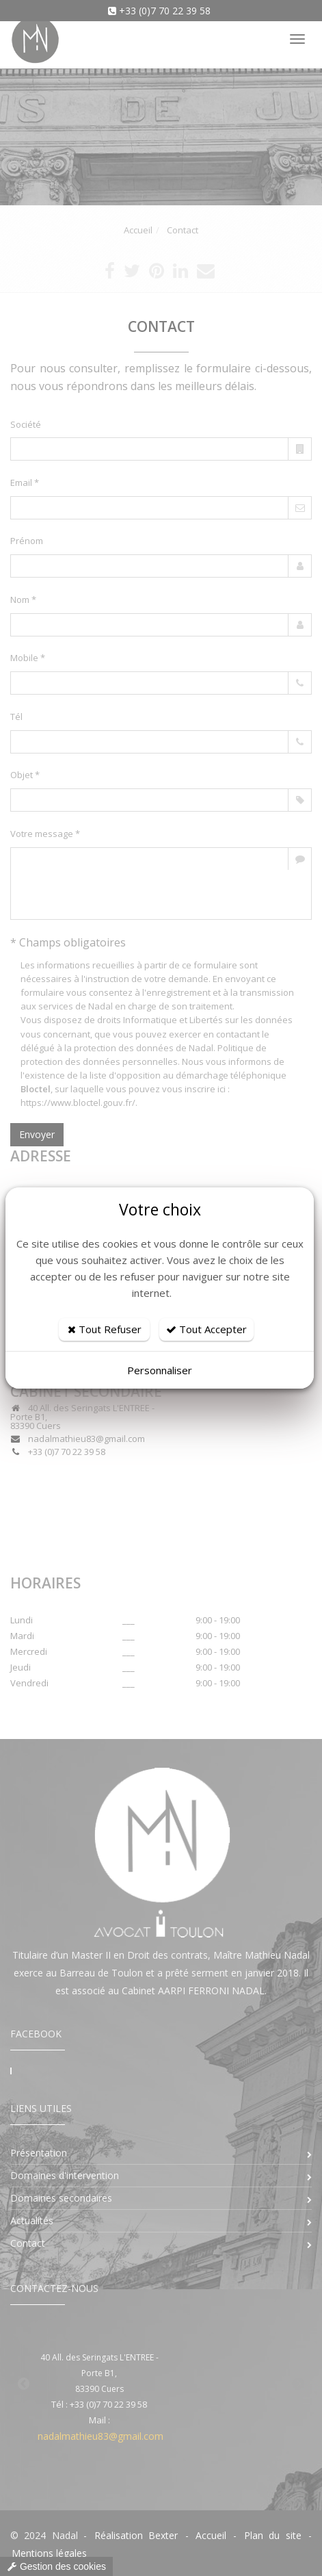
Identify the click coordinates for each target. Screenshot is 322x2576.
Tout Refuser (105, 1329)
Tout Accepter (206, 1329)
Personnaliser (159, 1370)
